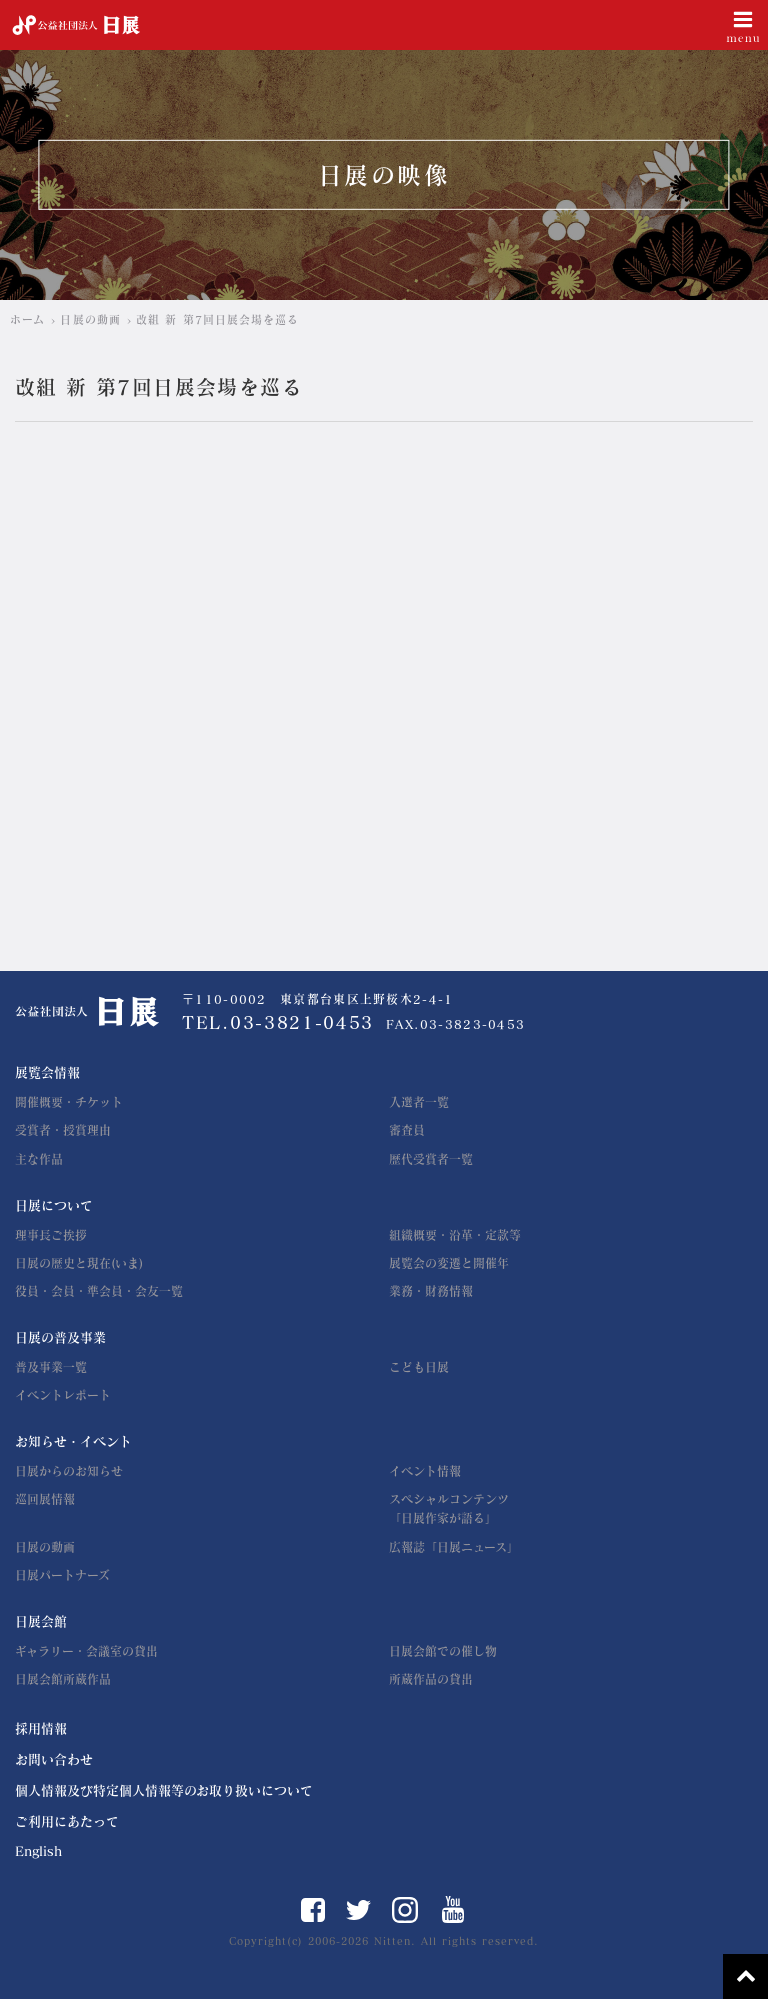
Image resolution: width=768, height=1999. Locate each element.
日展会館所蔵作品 (63, 1679)
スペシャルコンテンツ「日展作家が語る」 (449, 1508)
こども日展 (419, 1367)
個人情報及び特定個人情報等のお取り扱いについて (164, 1790)
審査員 (407, 1130)
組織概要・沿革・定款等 (455, 1235)
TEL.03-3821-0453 (278, 1022)
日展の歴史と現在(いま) (79, 1263)
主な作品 (39, 1159)
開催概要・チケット (69, 1102)
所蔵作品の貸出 (431, 1679)
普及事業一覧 (51, 1367)
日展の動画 (45, 1547)
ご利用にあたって (67, 1821)
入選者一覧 (419, 1102)
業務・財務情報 (431, 1291)
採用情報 (41, 1728)
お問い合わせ (54, 1759)
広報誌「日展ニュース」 (454, 1547)
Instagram (405, 1910)
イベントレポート (63, 1395)
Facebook (313, 1910)
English (38, 1851)
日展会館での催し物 (443, 1651)
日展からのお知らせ (69, 1471)
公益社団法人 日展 (76, 25)
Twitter (358, 1910)
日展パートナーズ (62, 1575)
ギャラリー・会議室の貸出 (86, 1651)
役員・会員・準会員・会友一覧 (99, 1291)
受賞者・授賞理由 (63, 1130)
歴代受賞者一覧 (431, 1159)
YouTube (453, 1909)
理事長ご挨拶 (51, 1235)
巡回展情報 (45, 1499)
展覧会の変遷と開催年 (449, 1263)
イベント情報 (425, 1471)
